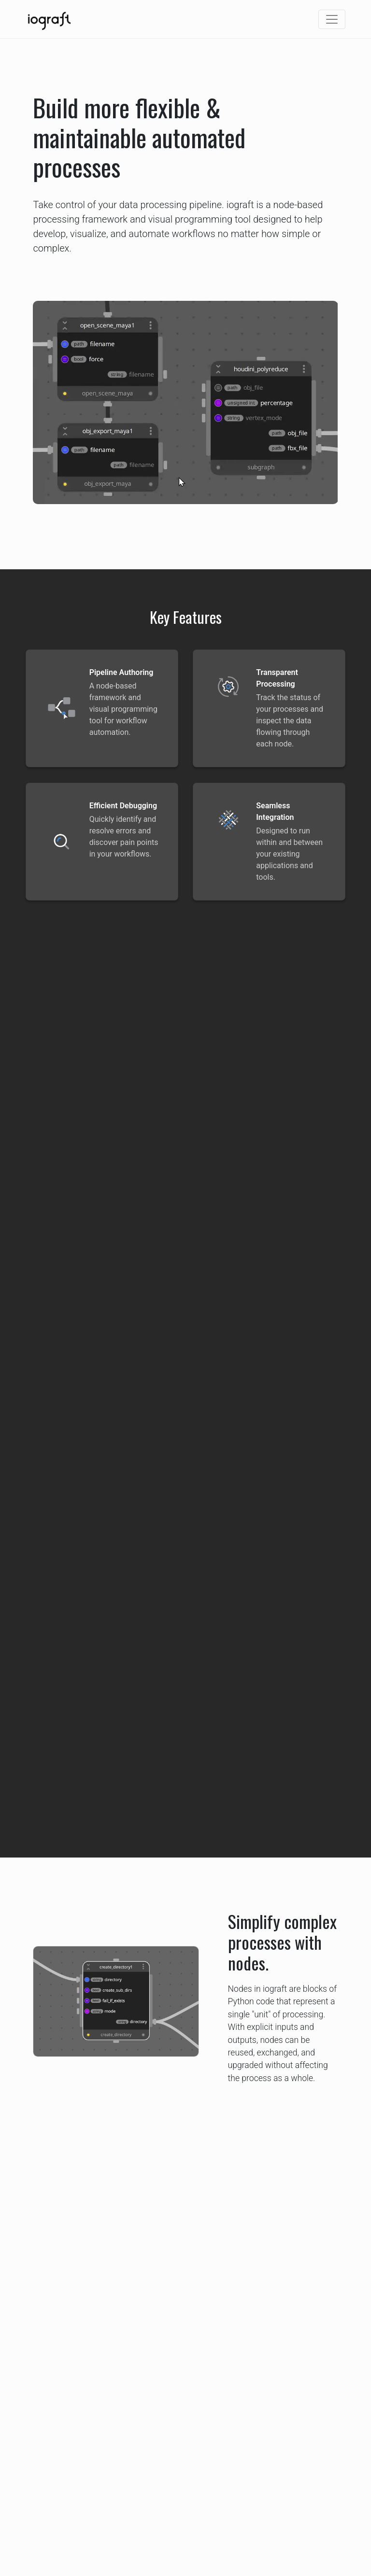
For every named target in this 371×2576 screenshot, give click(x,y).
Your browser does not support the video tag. (185, 402)
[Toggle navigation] (331, 19)
